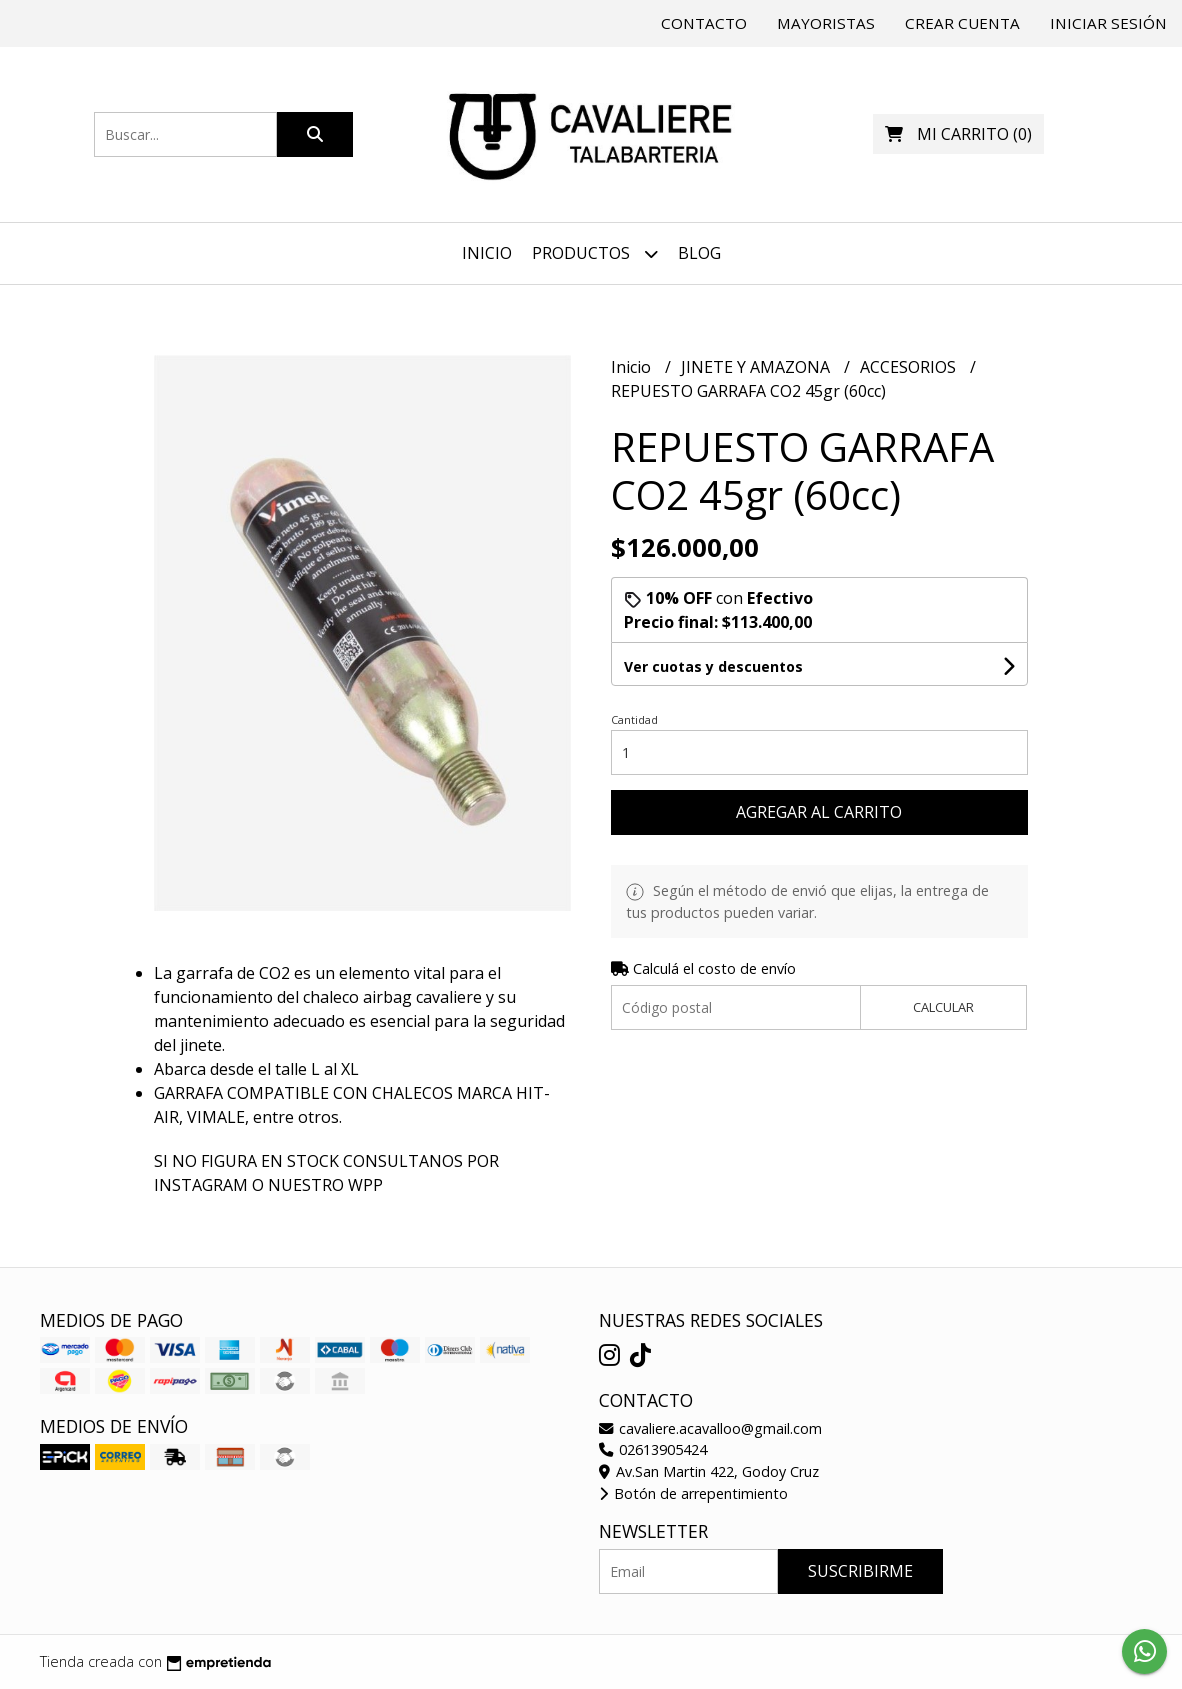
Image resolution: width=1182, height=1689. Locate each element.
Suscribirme (860, 1571)
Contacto (704, 23)
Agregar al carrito (819, 812)
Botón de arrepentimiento (693, 1493)
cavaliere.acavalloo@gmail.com (710, 1428)
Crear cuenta (962, 23)
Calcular (943, 1007)
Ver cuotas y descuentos (713, 666)
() (958, 134)
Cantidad (634, 719)
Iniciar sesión (1108, 23)
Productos (595, 253)
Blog (699, 253)
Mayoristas (826, 23)
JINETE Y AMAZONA (757, 367)
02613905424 (653, 1449)
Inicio (487, 253)
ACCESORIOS (910, 367)
